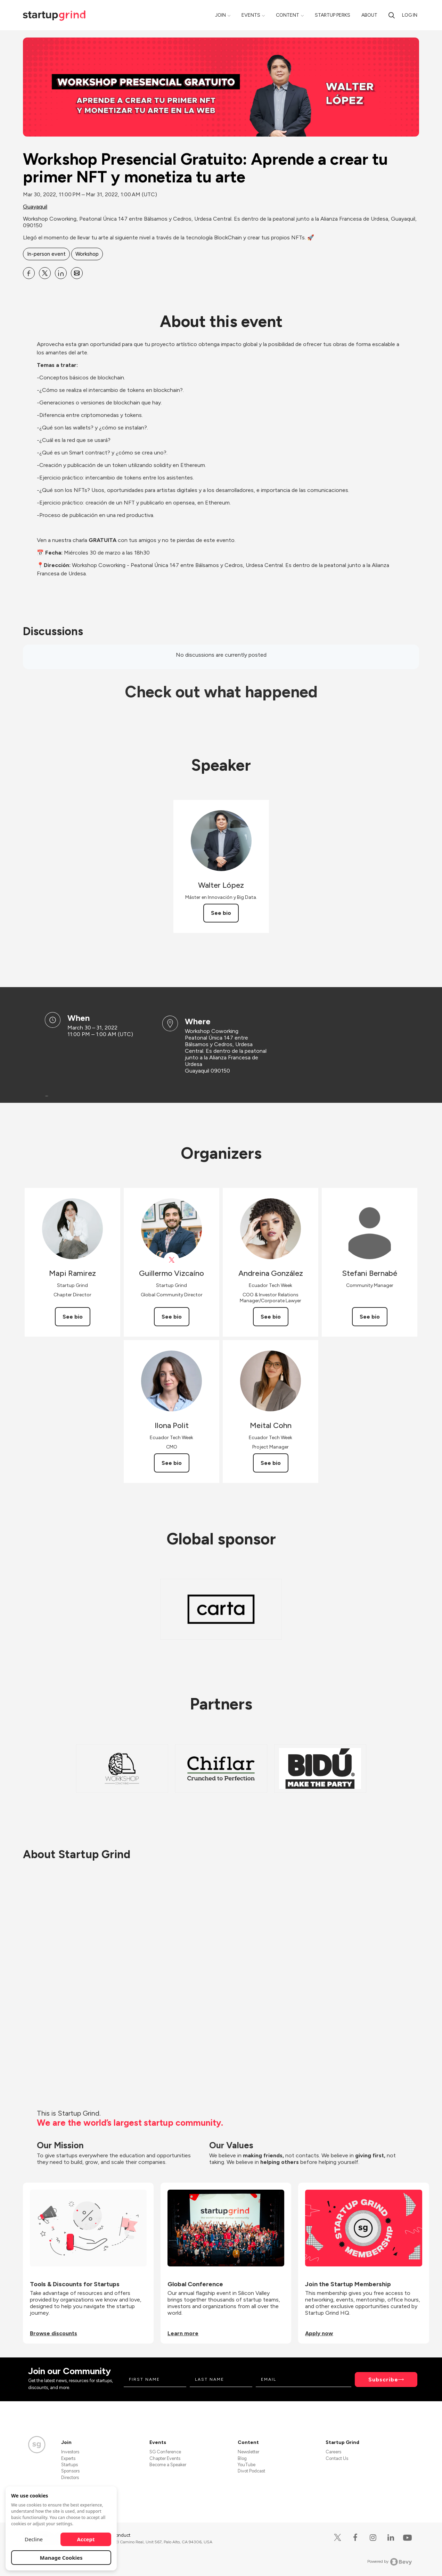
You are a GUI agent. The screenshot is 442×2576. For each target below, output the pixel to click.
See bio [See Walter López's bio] (221, 913)
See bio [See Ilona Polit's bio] (172, 1463)
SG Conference (165, 2451)
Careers (333, 2451)
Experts (68, 2458)
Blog (242, 2458)
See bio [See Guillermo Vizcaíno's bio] (172, 1316)
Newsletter (248, 2451)
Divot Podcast (251, 2471)
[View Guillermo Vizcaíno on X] (171, 1260)
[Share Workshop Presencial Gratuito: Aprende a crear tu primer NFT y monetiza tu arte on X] (44, 273)
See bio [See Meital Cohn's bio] (271, 1463)
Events (251, 15)
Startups (69, 2464)
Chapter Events (164, 2458)
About (369, 15)
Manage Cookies (61, 2557)
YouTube (246, 2464)
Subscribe (383, 2379)
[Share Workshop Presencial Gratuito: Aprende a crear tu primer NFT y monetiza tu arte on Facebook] (28, 273)
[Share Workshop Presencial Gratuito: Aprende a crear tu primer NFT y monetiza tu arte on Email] (76, 273)
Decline (34, 2539)
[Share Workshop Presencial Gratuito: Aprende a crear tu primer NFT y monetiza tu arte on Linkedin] (60, 273)
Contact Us (337, 2458)
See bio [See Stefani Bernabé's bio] (370, 1316)
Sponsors (70, 2471)
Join (220, 15)
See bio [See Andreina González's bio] (271, 1316)
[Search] (391, 15)
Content (287, 15)
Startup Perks (332, 15)
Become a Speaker (167, 2464)
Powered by (389, 2562)
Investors (70, 2451)
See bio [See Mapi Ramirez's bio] (73, 1316)
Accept (86, 2539)
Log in (409, 15)
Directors (70, 2477)
